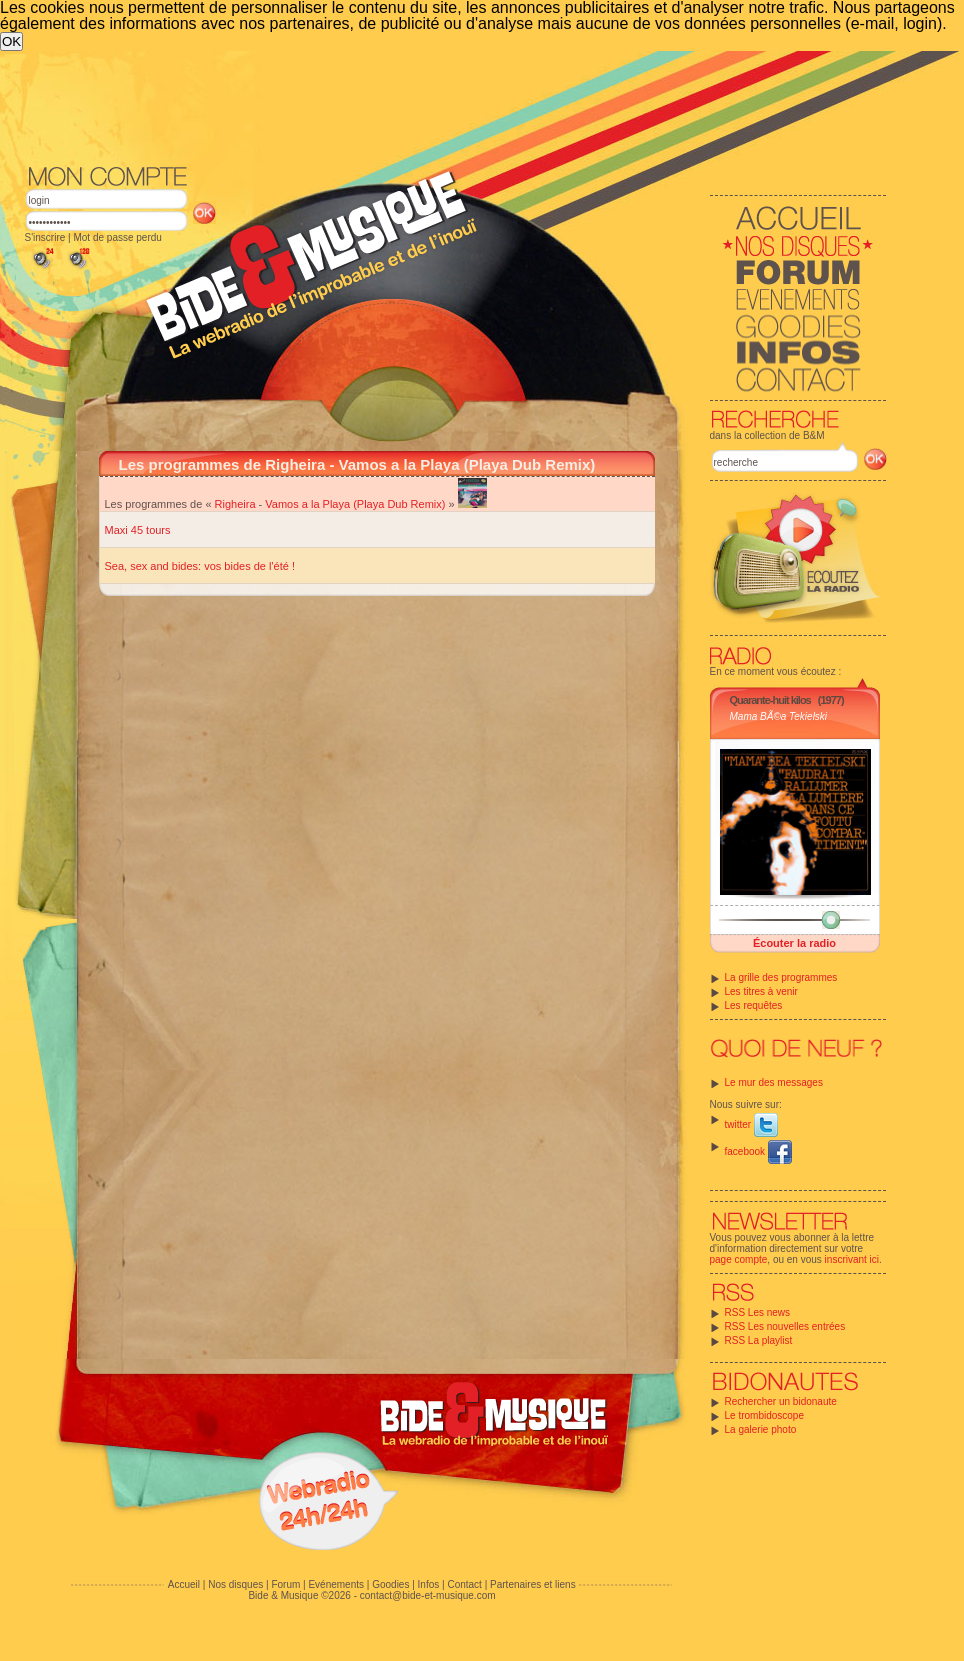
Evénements (336, 1584)
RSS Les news (758, 1312)
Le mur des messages (774, 1082)
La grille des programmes (781, 977)
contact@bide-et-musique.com (428, 1595)
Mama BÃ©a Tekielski (779, 716)
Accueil (184, 1584)
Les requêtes (754, 1005)
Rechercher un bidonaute (781, 1401)
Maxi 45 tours (138, 530)
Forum (285, 1584)
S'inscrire (45, 237)
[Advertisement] (430, 201)
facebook (758, 1151)
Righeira (235, 504)
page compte (739, 1259)
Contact (464, 1584)
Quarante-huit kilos (770, 700)
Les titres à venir (761, 991)
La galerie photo (761, 1429)
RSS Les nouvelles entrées (785, 1326)
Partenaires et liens (533, 1584)
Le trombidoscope (765, 1415)
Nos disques (235, 1584)
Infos (429, 1584)
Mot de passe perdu (117, 237)
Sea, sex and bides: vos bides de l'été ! (200, 566)
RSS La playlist (759, 1340)
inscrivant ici (852, 1259)
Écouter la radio (794, 943)
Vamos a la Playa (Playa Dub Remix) (355, 504)
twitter (751, 1124)
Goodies (390, 1584)
